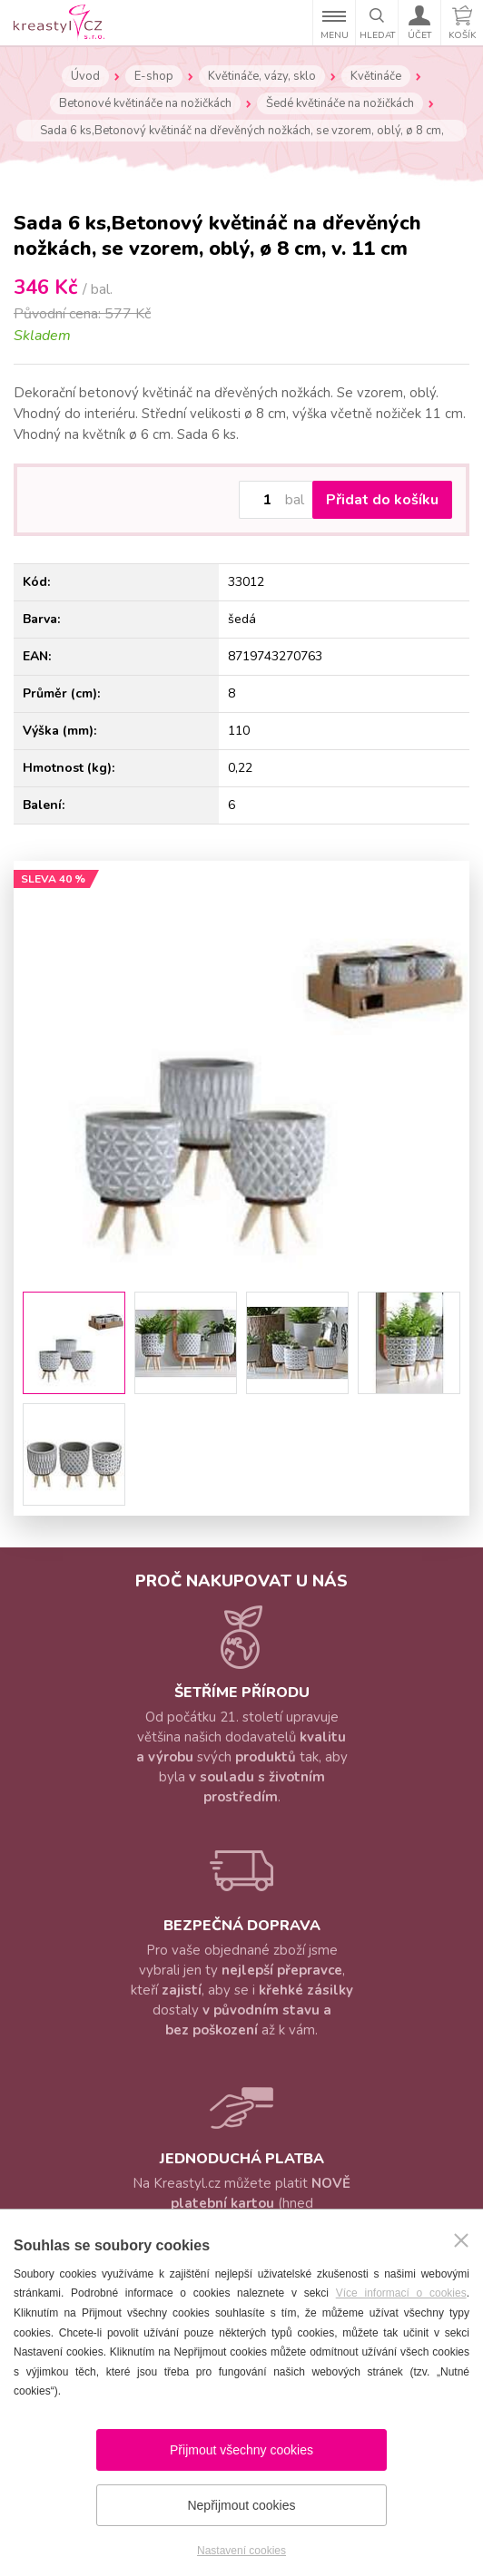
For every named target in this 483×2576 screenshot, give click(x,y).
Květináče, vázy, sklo (262, 76)
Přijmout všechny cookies (241, 2450)
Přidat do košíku (382, 500)
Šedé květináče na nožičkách (340, 103)
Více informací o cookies (401, 2293)
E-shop (153, 76)
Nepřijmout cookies (241, 2505)
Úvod (85, 76)
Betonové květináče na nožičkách (145, 103)
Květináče (375, 76)
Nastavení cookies (241, 2550)
